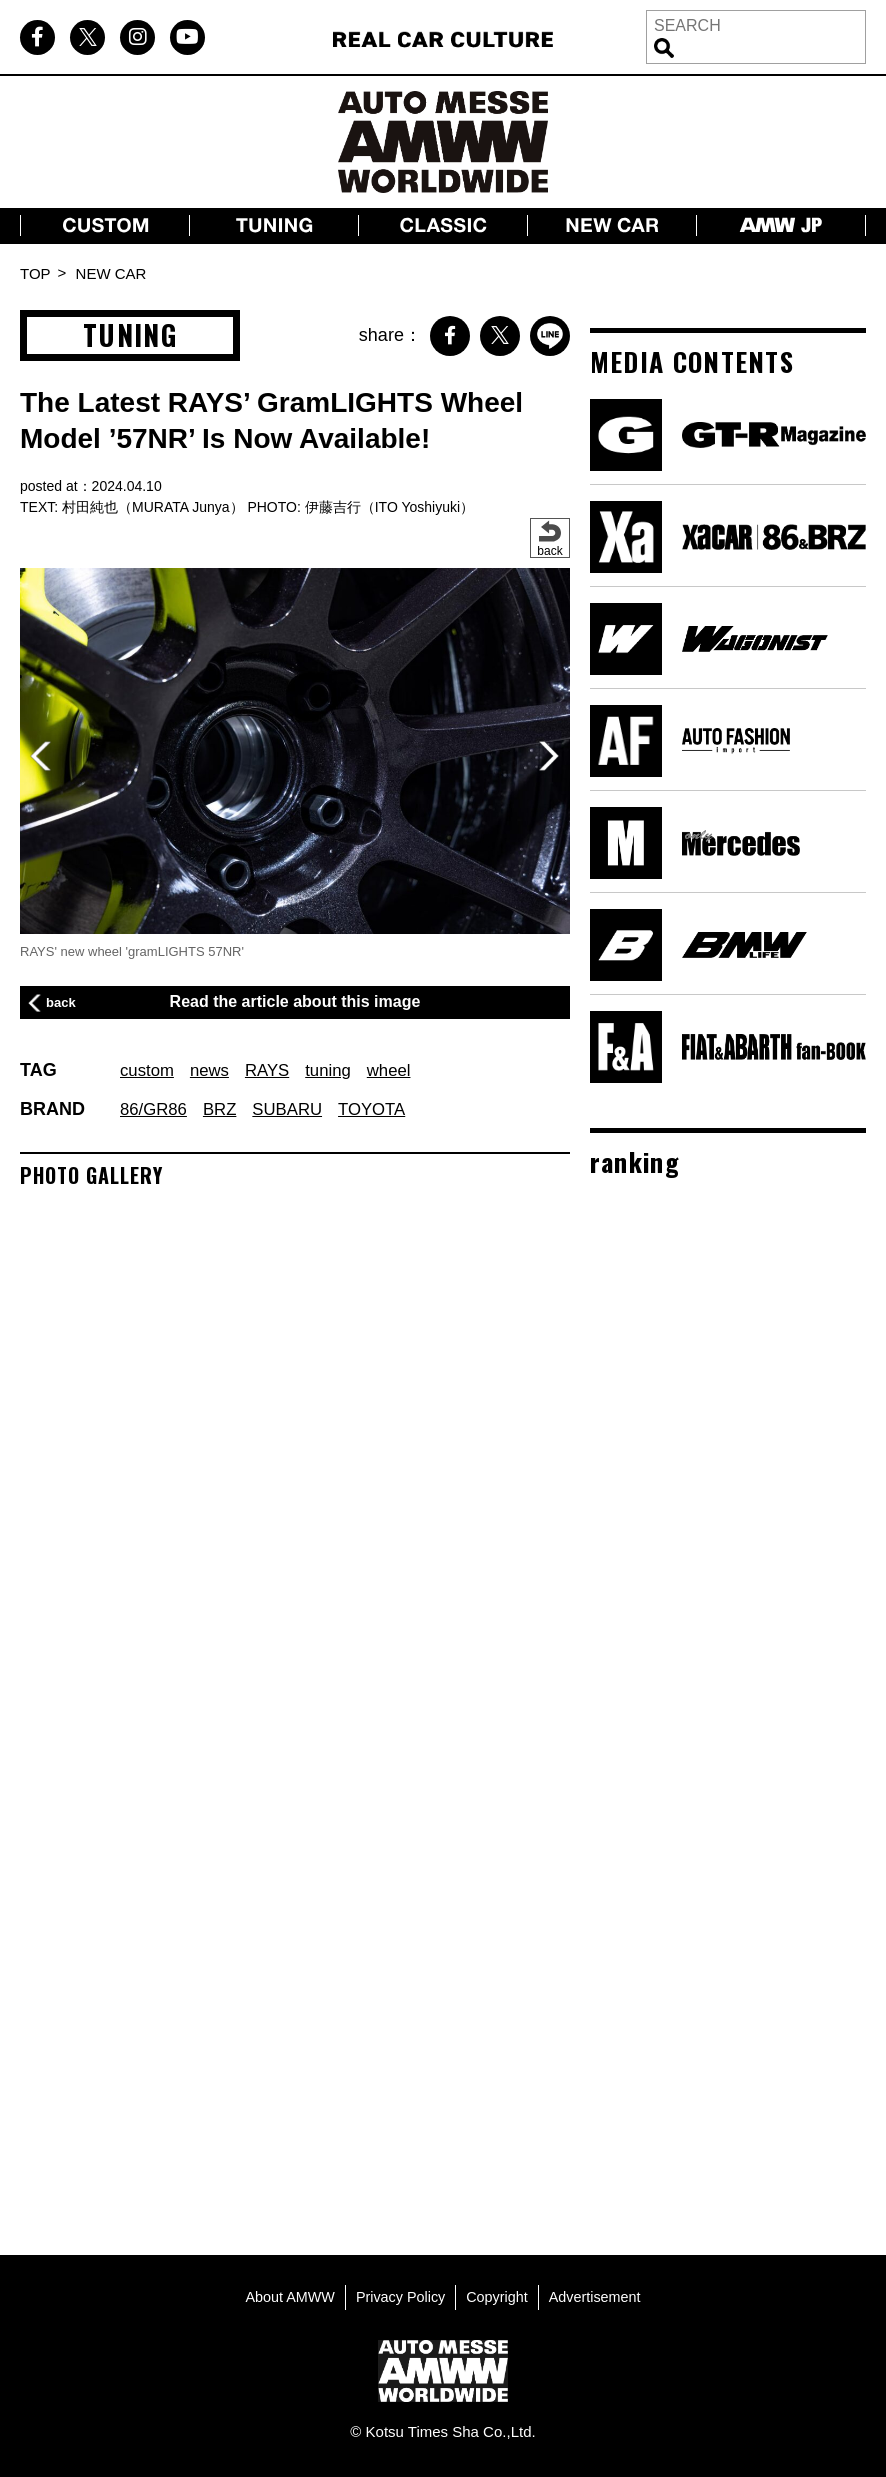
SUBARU (297, 1109)
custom (149, 1070)
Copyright (499, 2292)
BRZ (226, 1109)
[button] (549, 756)
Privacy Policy (398, 2292)
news (215, 1070)
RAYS (276, 1070)
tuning (340, 1070)
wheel (404, 1070)
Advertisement (600, 2292)
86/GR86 (156, 1109)
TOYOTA (387, 1109)
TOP (35, 273)
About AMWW (284, 2292)
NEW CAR (111, 273)
